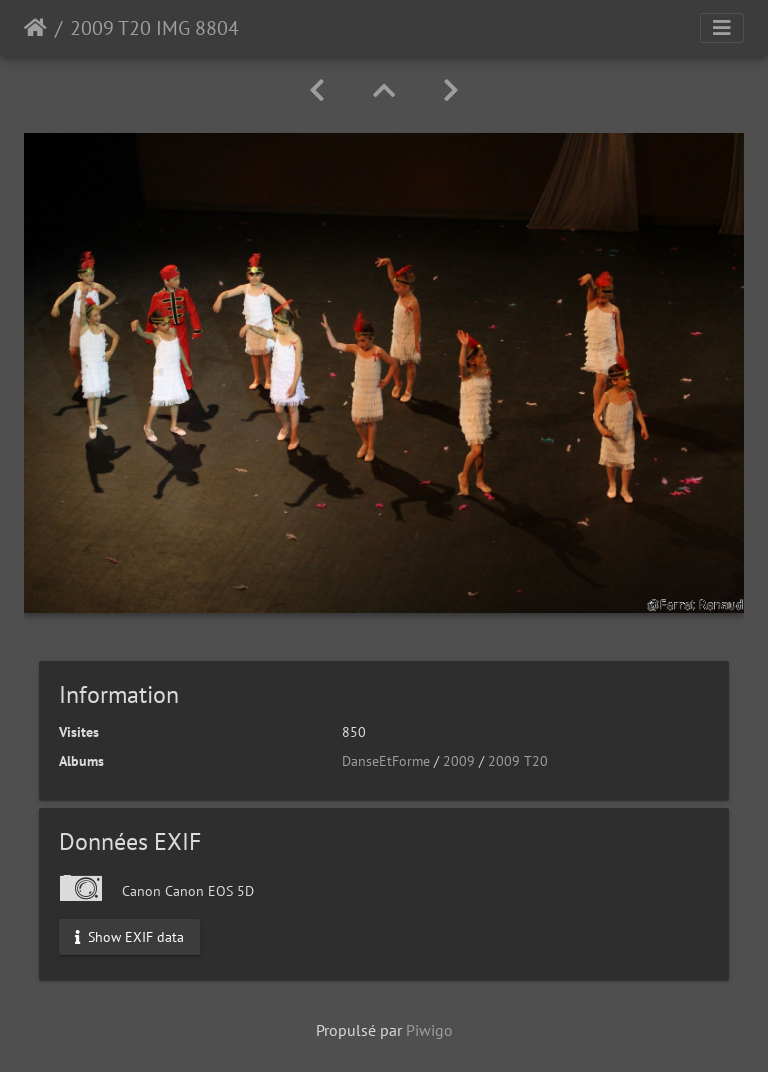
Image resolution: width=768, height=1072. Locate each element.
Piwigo (429, 1030)
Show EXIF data (129, 936)
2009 (459, 761)
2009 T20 (518, 761)
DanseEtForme (386, 761)
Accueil (35, 28)
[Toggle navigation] (722, 28)
